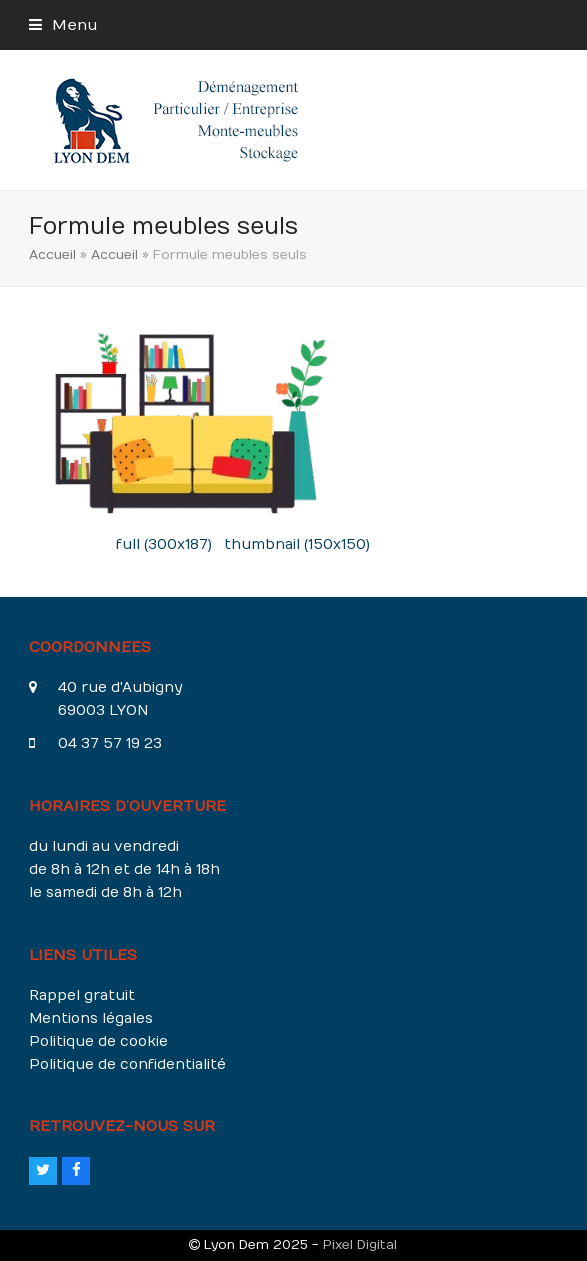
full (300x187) (164, 544)
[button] (63, 25)
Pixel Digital (360, 1244)
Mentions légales (91, 1018)
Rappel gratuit (82, 995)
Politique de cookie (98, 1041)
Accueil (52, 254)
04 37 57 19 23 (110, 743)
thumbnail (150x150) (297, 544)
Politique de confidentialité (127, 1064)
